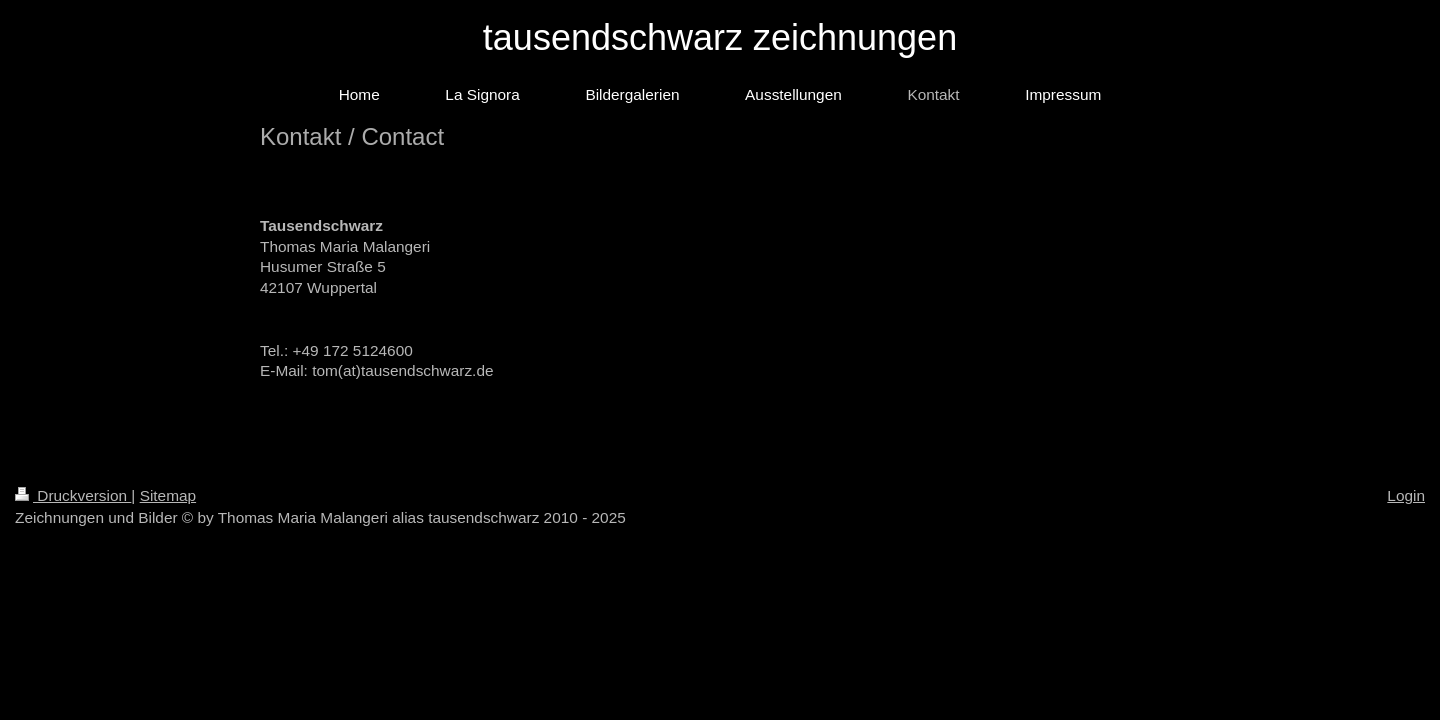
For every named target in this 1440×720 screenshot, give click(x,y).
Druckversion (73, 495)
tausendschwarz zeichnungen (720, 37)
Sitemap (168, 495)
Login (1406, 495)
